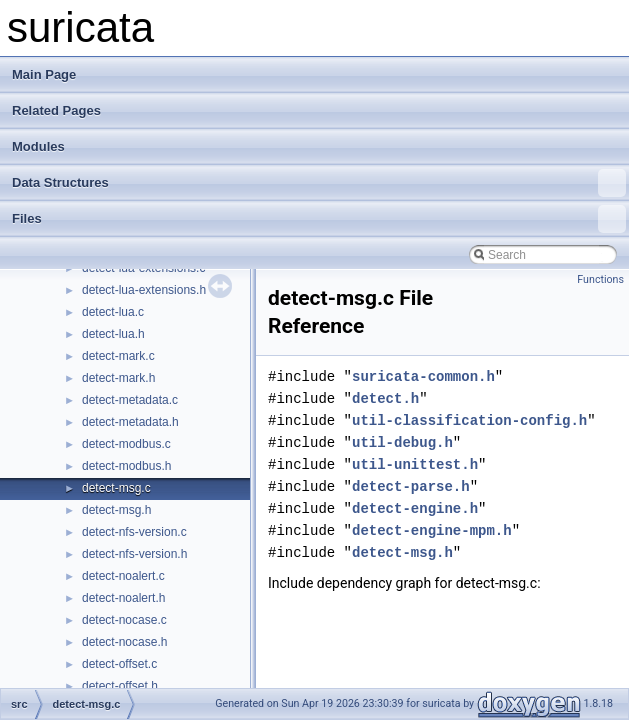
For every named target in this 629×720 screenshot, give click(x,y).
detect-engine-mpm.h (432, 530)
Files (319, 219)
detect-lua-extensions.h (144, 290)
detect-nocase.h (124, 642)
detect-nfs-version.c (134, 532)
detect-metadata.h (130, 422)
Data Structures (319, 183)
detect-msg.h (116, 510)
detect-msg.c (116, 488)
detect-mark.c (118, 356)
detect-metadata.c (130, 400)
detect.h (385, 398)
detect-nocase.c (124, 620)
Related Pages (56, 110)
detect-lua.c (113, 312)
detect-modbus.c (126, 444)
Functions (600, 279)
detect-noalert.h (123, 598)
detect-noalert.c (123, 576)
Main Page (44, 74)
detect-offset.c (119, 664)
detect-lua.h (113, 334)
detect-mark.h (118, 378)
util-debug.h (402, 442)
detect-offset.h (120, 686)
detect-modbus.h (126, 466)
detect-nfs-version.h (134, 554)
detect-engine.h (415, 508)
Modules (38, 146)
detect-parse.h (411, 486)
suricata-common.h (423, 376)
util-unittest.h (415, 464)
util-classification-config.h (469, 420)
